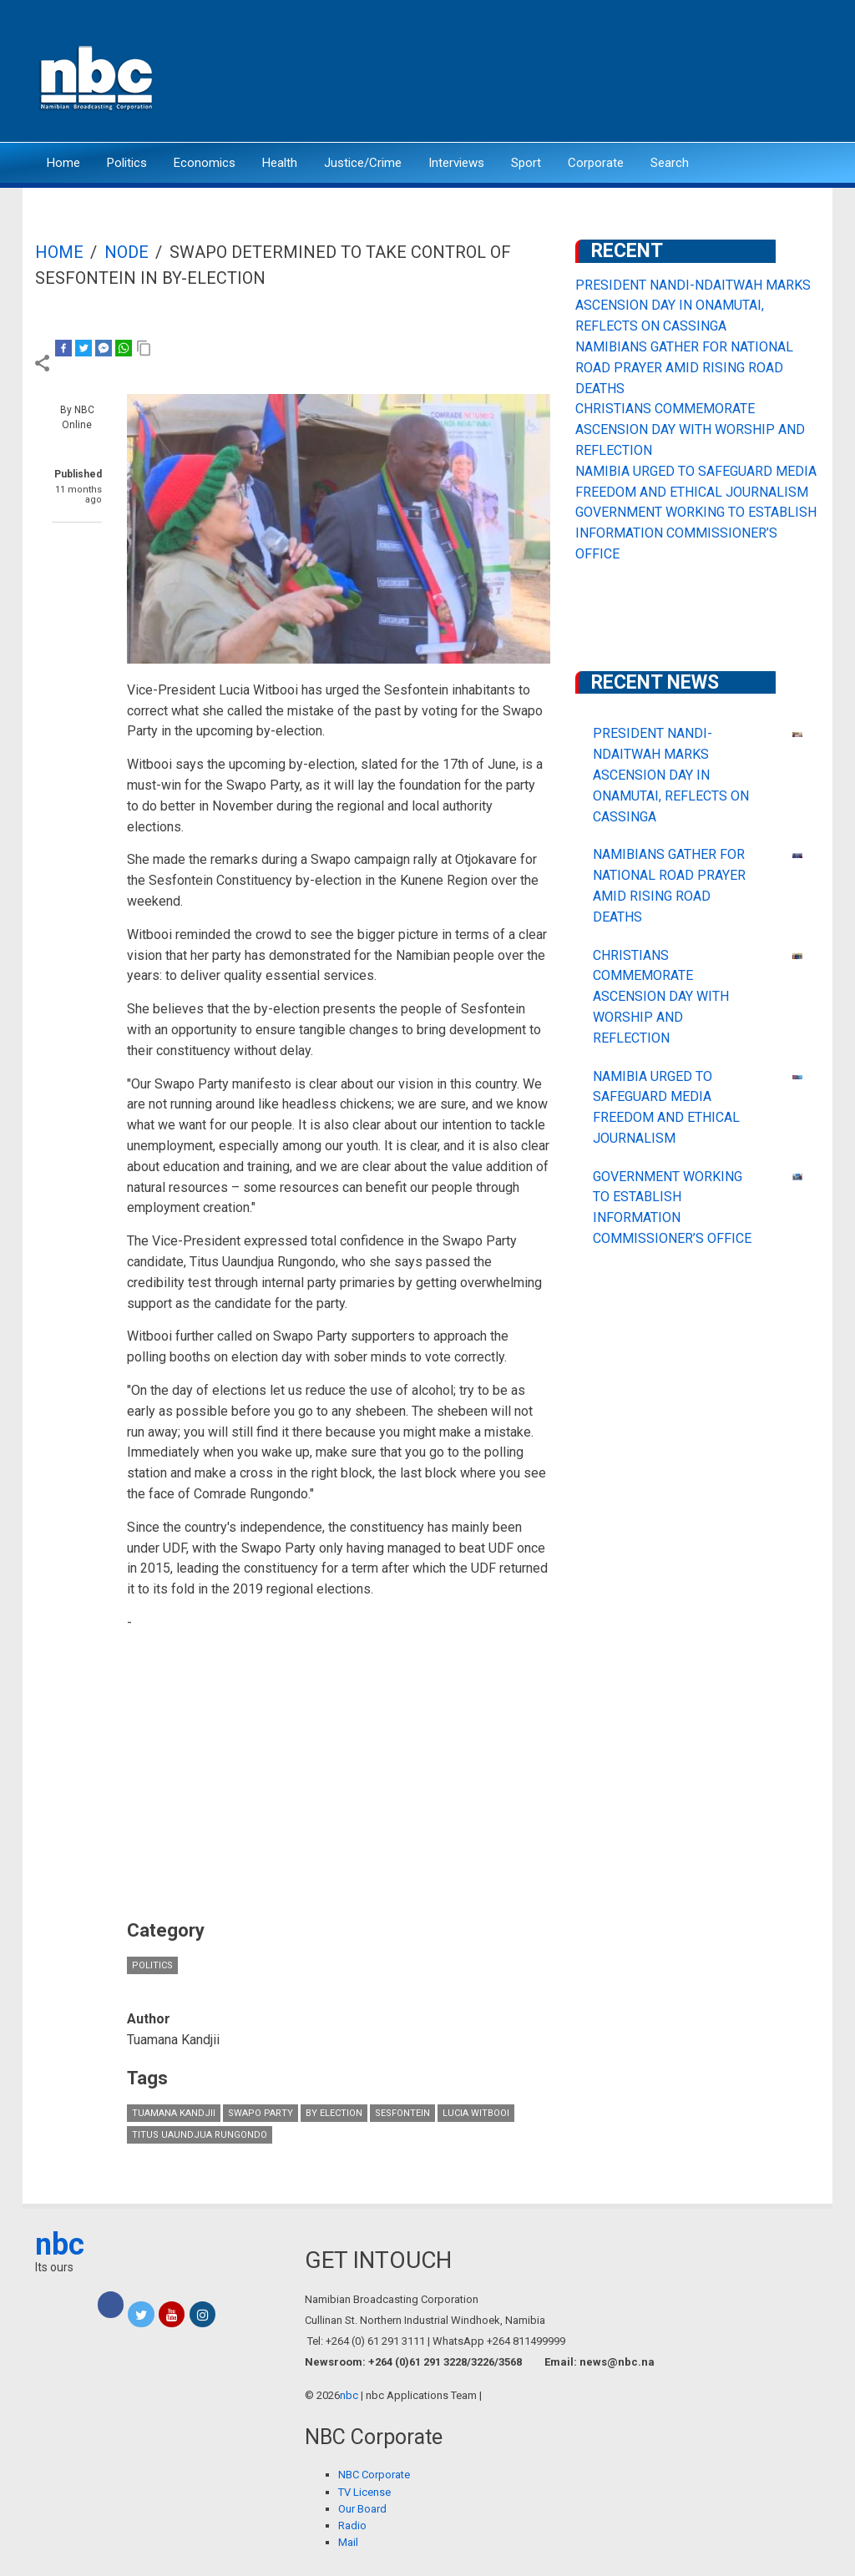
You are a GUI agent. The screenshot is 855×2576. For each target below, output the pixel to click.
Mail (348, 2542)
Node (126, 252)
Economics (204, 162)
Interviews (456, 162)
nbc (59, 2244)
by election (334, 2113)
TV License (364, 2492)
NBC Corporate (374, 2474)
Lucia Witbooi (476, 2113)
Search (669, 162)
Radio (352, 2525)
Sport (526, 162)
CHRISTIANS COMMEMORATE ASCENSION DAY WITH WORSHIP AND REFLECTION (690, 429)
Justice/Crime (363, 162)
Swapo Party (260, 2113)
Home (63, 162)
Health (279, 162)
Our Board (362, 2509)
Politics (127, 162)
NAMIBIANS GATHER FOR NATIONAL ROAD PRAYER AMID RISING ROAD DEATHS (684, 368)
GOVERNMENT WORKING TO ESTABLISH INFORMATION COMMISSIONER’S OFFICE (696, 533)
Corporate (596, 162)
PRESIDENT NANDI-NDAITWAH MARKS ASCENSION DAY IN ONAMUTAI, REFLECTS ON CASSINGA (693, 306)
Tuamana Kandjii (173, 2113)
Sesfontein (402, 2113)
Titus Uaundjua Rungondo (199, 2134)
